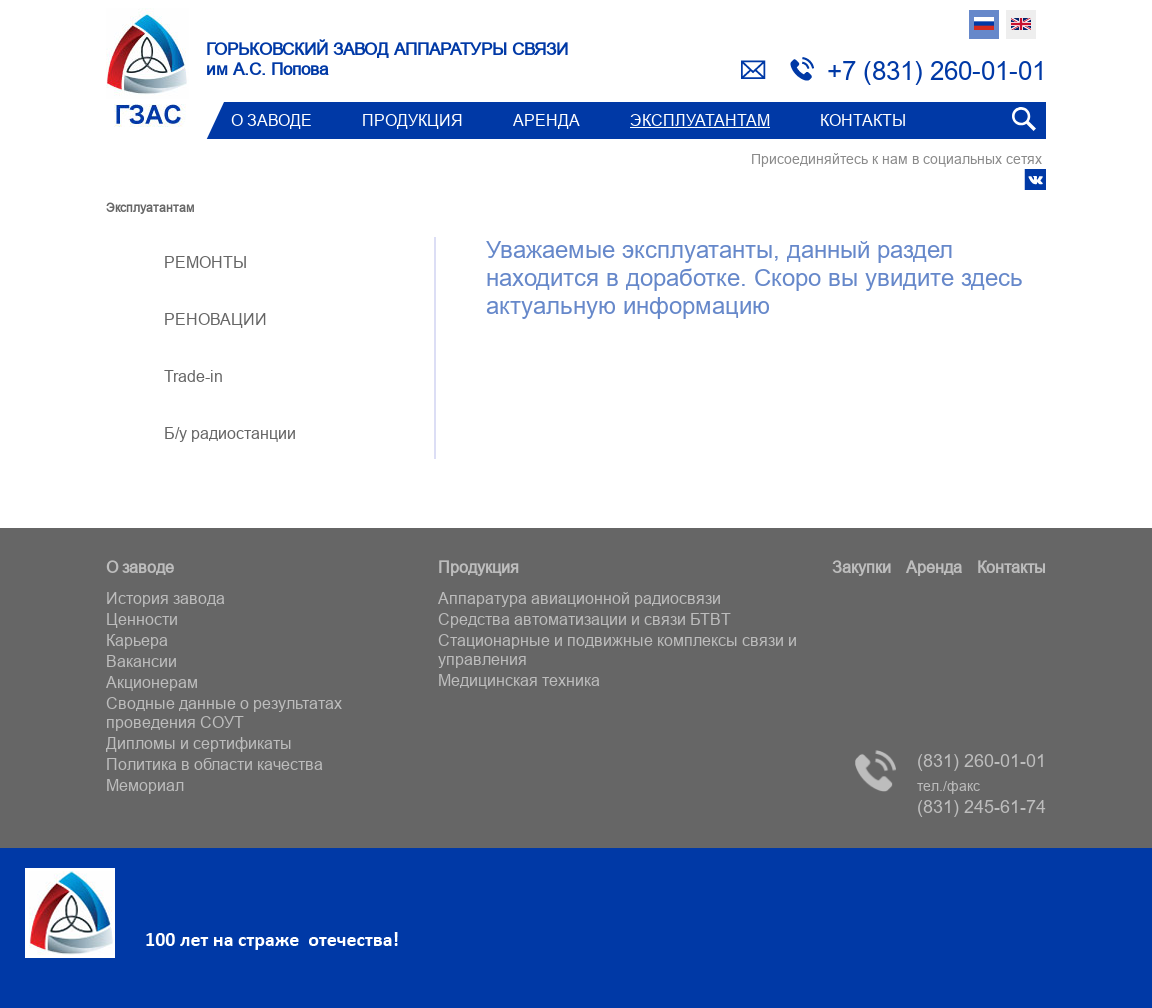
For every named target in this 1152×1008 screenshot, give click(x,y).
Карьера (137, 640)
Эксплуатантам (700, 120)
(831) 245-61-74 (981, 797)
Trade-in (193, 376)
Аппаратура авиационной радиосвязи (579, 598)
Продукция (412, 120)
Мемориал (145, 785)
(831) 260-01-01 (981, 760)
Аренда (546, 120)
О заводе (271, 120)
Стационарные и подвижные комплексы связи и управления (617, 649)
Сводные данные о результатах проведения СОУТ (224, 712)
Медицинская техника (519, 680)
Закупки (861, 567)
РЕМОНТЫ (205, 262)
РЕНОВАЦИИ (215, 319)
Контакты (863, 120)
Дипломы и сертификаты (199, 743)
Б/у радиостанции (230, 433)
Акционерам (152, 682)
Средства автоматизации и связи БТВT (584, 619)
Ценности (142, 619)
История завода (165, 598)
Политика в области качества (214, 764)
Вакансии (141, 661)
